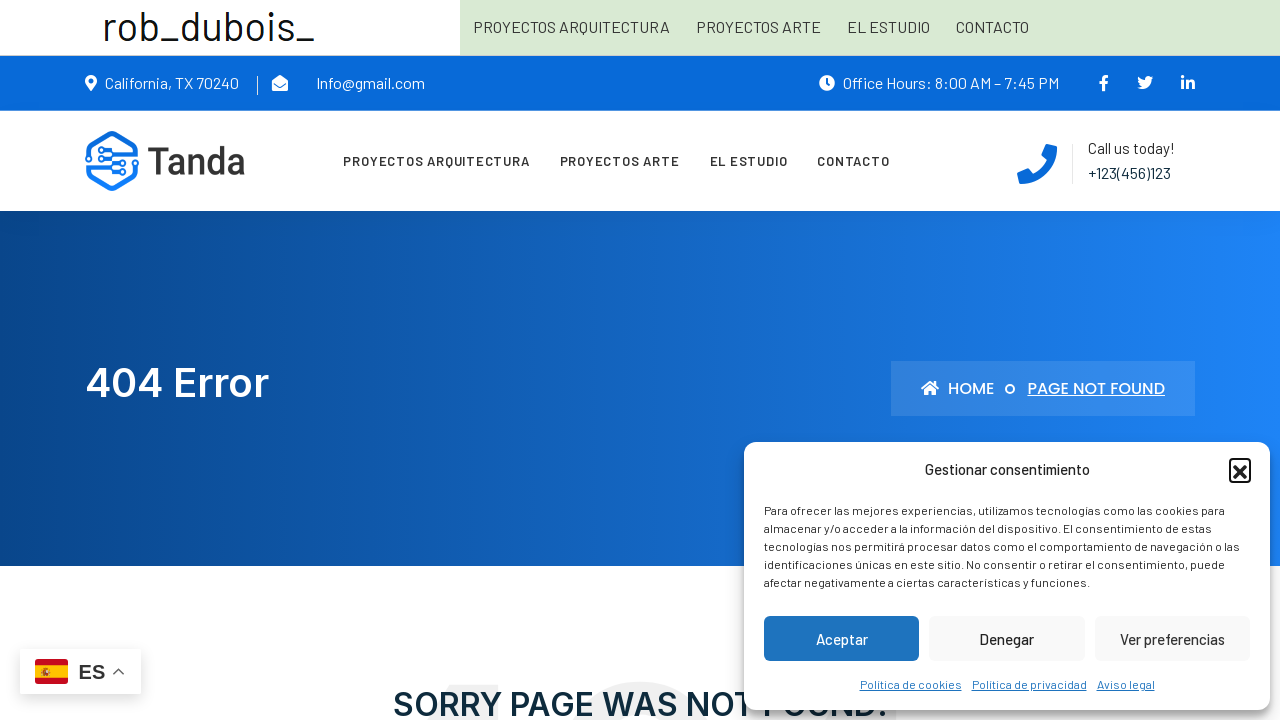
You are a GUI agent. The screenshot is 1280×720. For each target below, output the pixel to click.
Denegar (1006, 639)
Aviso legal (1126, 684)
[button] (1240, 469)
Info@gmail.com (370, 82)
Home (957, 388)
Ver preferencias (1172, 639)
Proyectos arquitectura (571, 26)
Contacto (992, 26)
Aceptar (842, 639)
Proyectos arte (758, 26)
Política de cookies (911, 684)
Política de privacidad (1029, 684)
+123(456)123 (1129, 172)
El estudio (888, 26)
